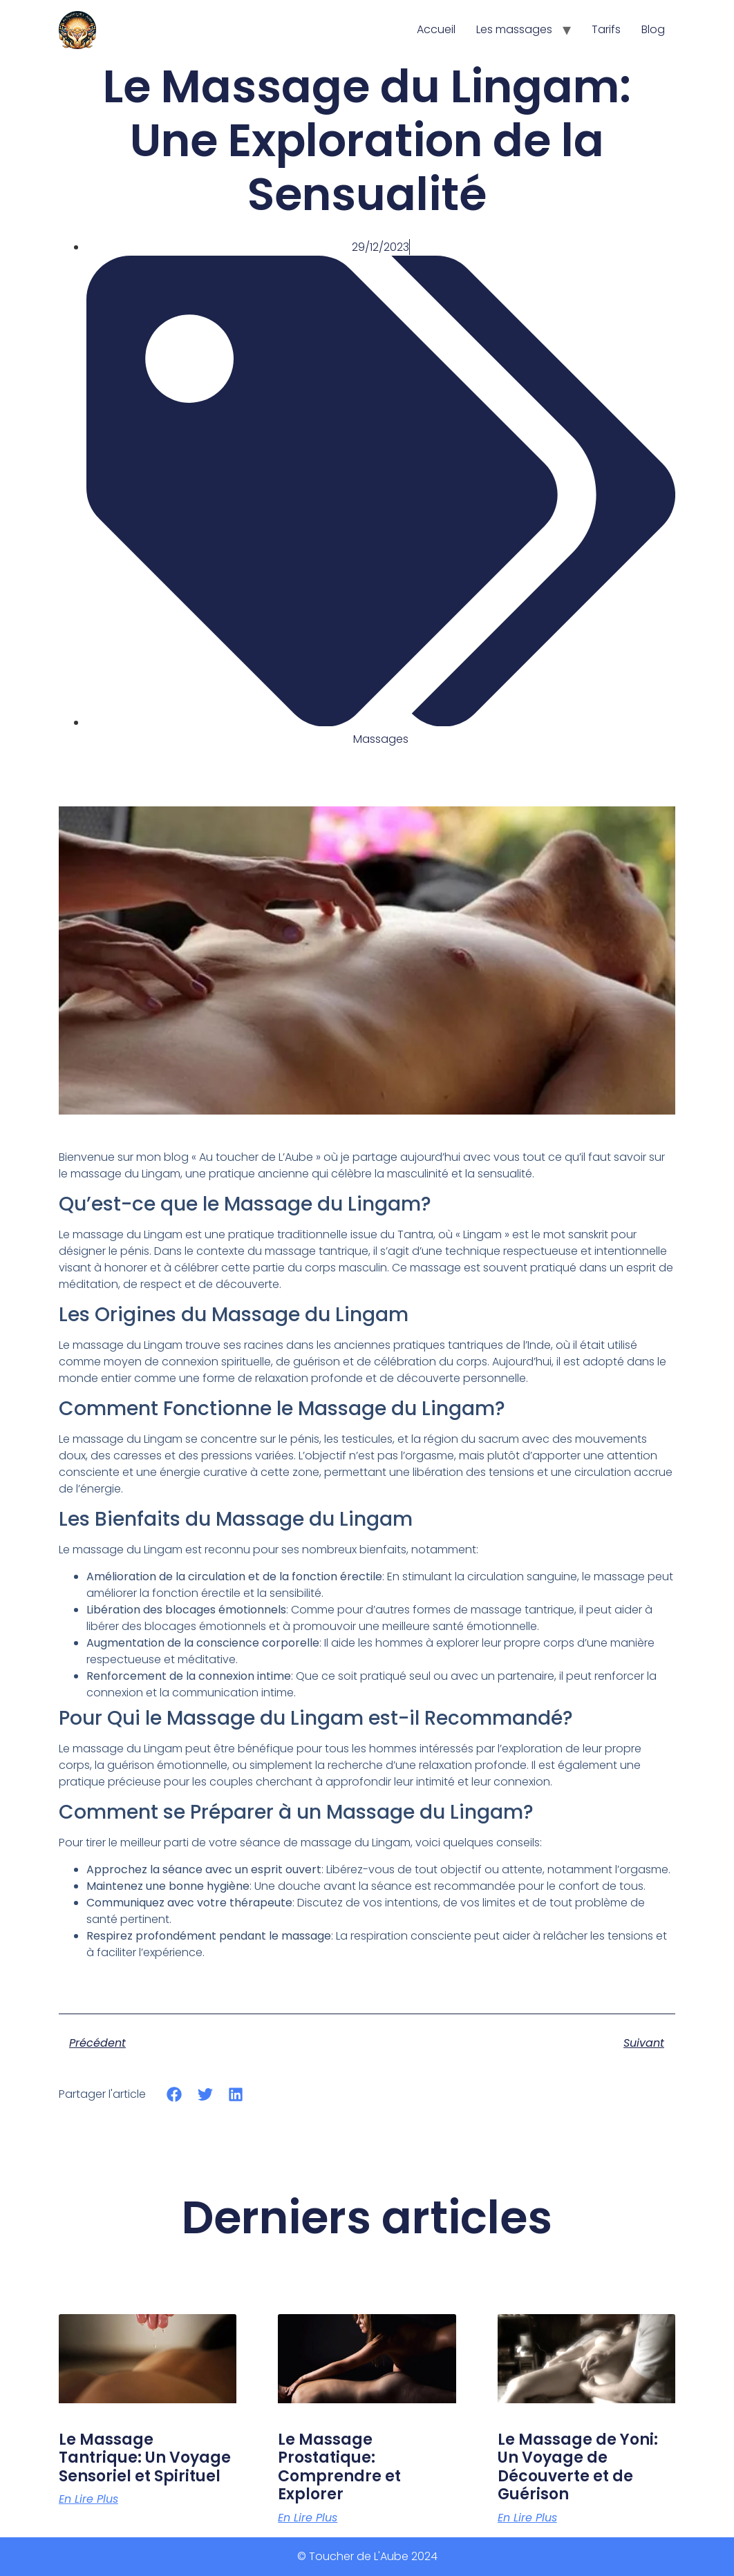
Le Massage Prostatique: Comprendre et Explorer (339, 2467)
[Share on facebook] (174, 2094)
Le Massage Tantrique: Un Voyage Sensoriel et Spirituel (145, 2458)
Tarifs (606, 29)
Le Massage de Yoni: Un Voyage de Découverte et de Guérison (578, 2467)
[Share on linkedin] (236, 2094)
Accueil (436, 29)
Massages (380, 739)
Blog (653, 29)
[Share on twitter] (205, 2094)
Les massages (514, 29)
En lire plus (88, 2499)
